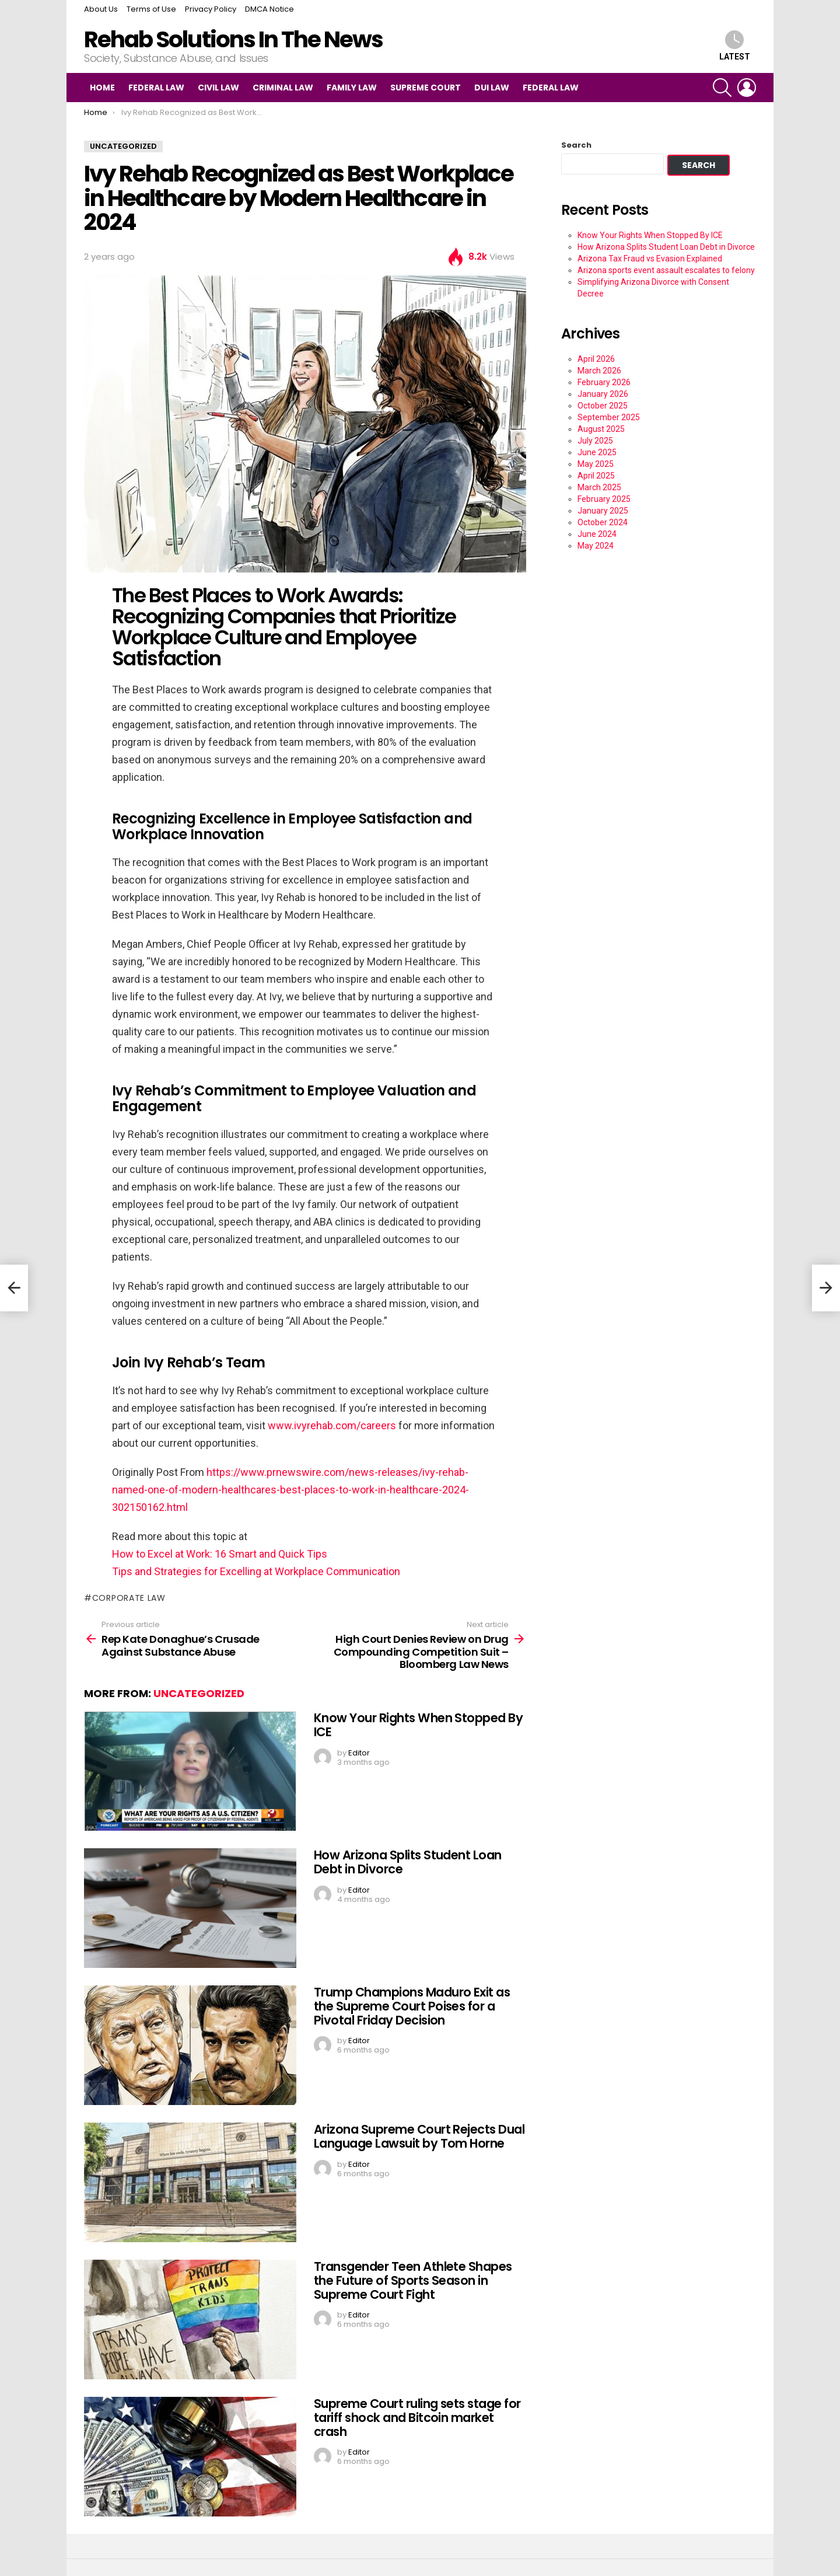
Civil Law (218, 87)
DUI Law (491, 87)
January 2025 (603, 510)
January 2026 (603, 394)
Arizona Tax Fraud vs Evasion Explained (650, 258)
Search (576, 145)
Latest (734, 45)
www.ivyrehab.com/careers (332, 1425)
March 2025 (599, 487)
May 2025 (596, 464)
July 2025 (595, 440)
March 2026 (599, 370)
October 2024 (603, 522)
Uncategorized (198, 1693)
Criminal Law (283, 87)
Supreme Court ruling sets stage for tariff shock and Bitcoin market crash (417, 2417)
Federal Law (156, 87)
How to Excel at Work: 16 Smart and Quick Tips (219, 1554)
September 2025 (609, 417)
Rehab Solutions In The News (233, 39)
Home (102, 87)
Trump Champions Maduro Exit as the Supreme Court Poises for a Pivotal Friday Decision (412, 2006)
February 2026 (604, 382)
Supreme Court (425, 87)
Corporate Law (129, 1598)
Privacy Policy (210, 9)
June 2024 (597, 534)
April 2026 (596, 359)
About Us (101, 9)
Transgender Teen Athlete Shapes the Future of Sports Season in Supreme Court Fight (413, 2280)
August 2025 (601, 429)
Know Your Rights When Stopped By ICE (418, 1724)
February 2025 (604, 499)
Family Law (352, 87)
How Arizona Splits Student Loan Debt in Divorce (408, 1862)
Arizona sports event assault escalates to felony (666, 270)
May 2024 (596, 545)
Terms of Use (151, 9)
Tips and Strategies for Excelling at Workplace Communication (256, 1571)
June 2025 (597, 452)
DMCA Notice (269, 9)
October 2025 (603, 405)
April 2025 (596, 475)
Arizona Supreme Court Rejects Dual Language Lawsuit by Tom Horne (419, 2136)
